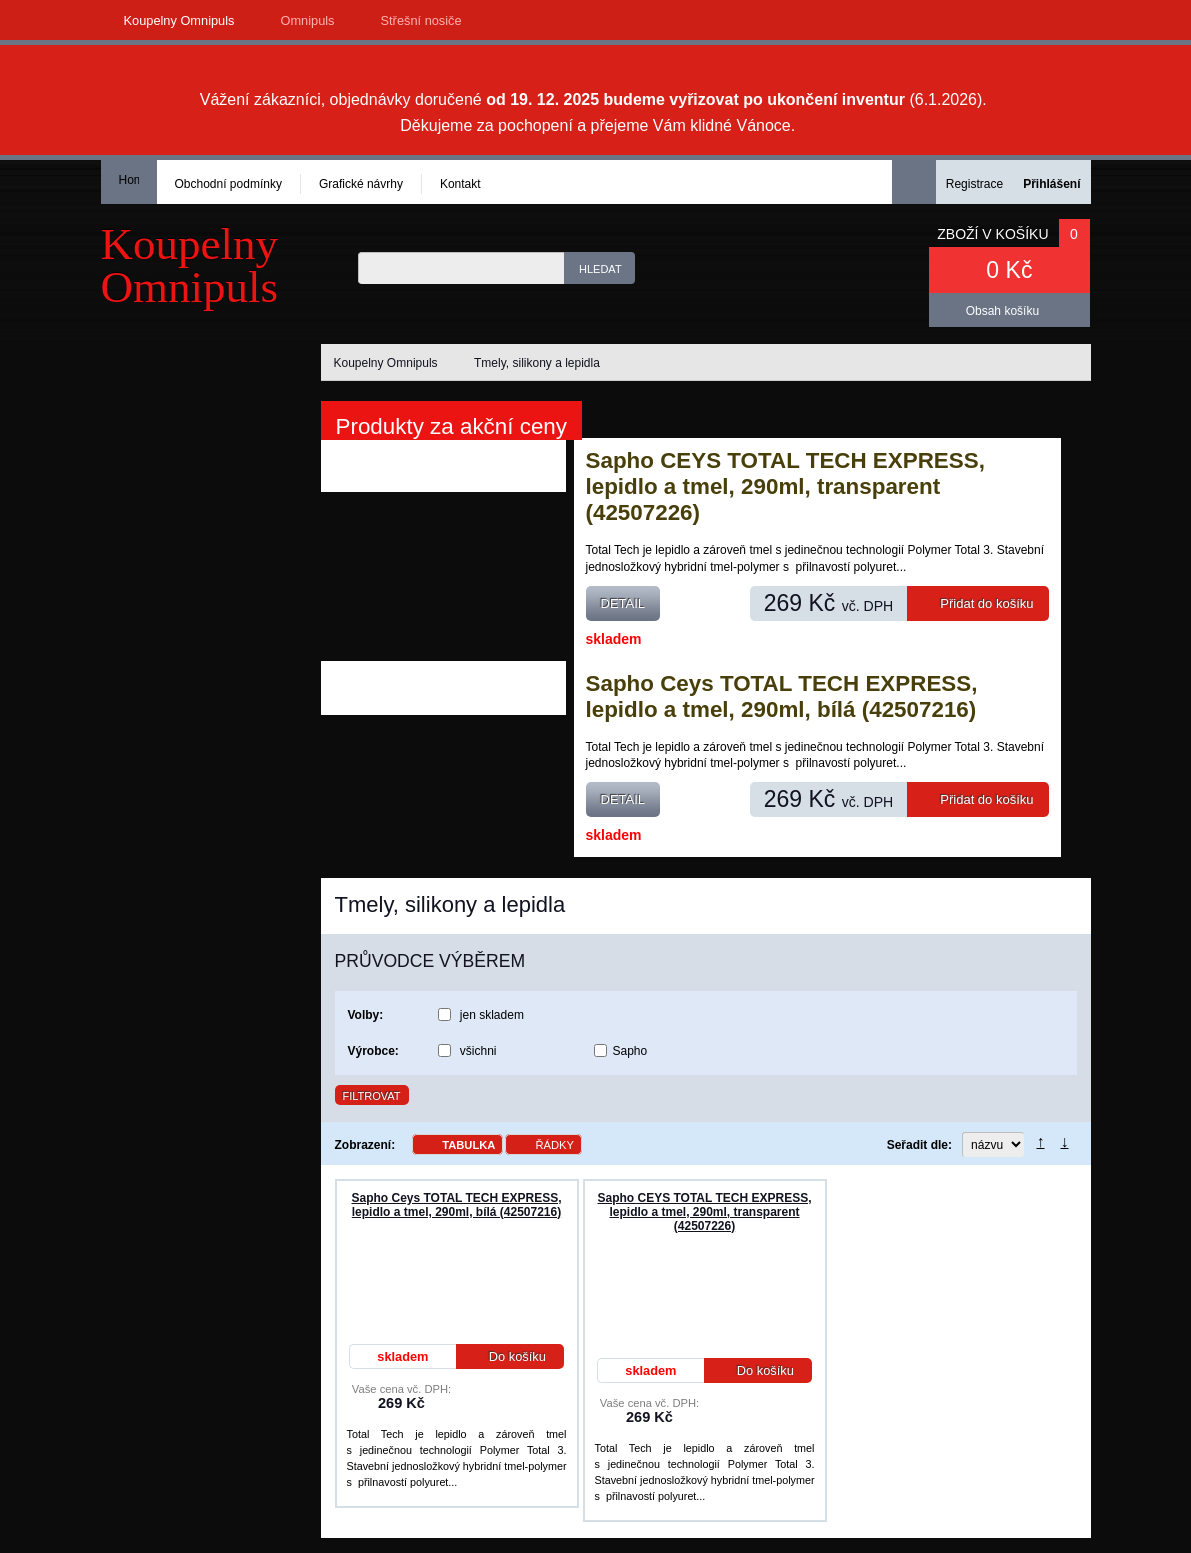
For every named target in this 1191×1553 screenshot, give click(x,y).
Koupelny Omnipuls (179, 20)
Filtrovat (372, 1096)
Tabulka (468, 1145)
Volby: (366, 1015)
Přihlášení (1051, 184)
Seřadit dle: (919, 1145)
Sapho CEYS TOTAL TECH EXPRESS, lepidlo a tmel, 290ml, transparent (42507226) (785, 486)
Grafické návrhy (361, 184)
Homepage (129, 180)
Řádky (554, 1145)
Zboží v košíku (992, 234)
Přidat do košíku (979, 603)
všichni (478, 1051)
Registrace (974, 184)
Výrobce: (373, 1051)
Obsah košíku (1002, 311)
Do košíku (504, 1356)
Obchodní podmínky (228, 184)
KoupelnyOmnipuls (190, 265)
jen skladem (492, 1015)
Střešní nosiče (421, 20)
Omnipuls (307, 20)
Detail (623, 603)
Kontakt (460, 184)
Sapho (630, 1051)
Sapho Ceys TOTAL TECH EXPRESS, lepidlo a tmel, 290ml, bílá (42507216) (782, 696)
